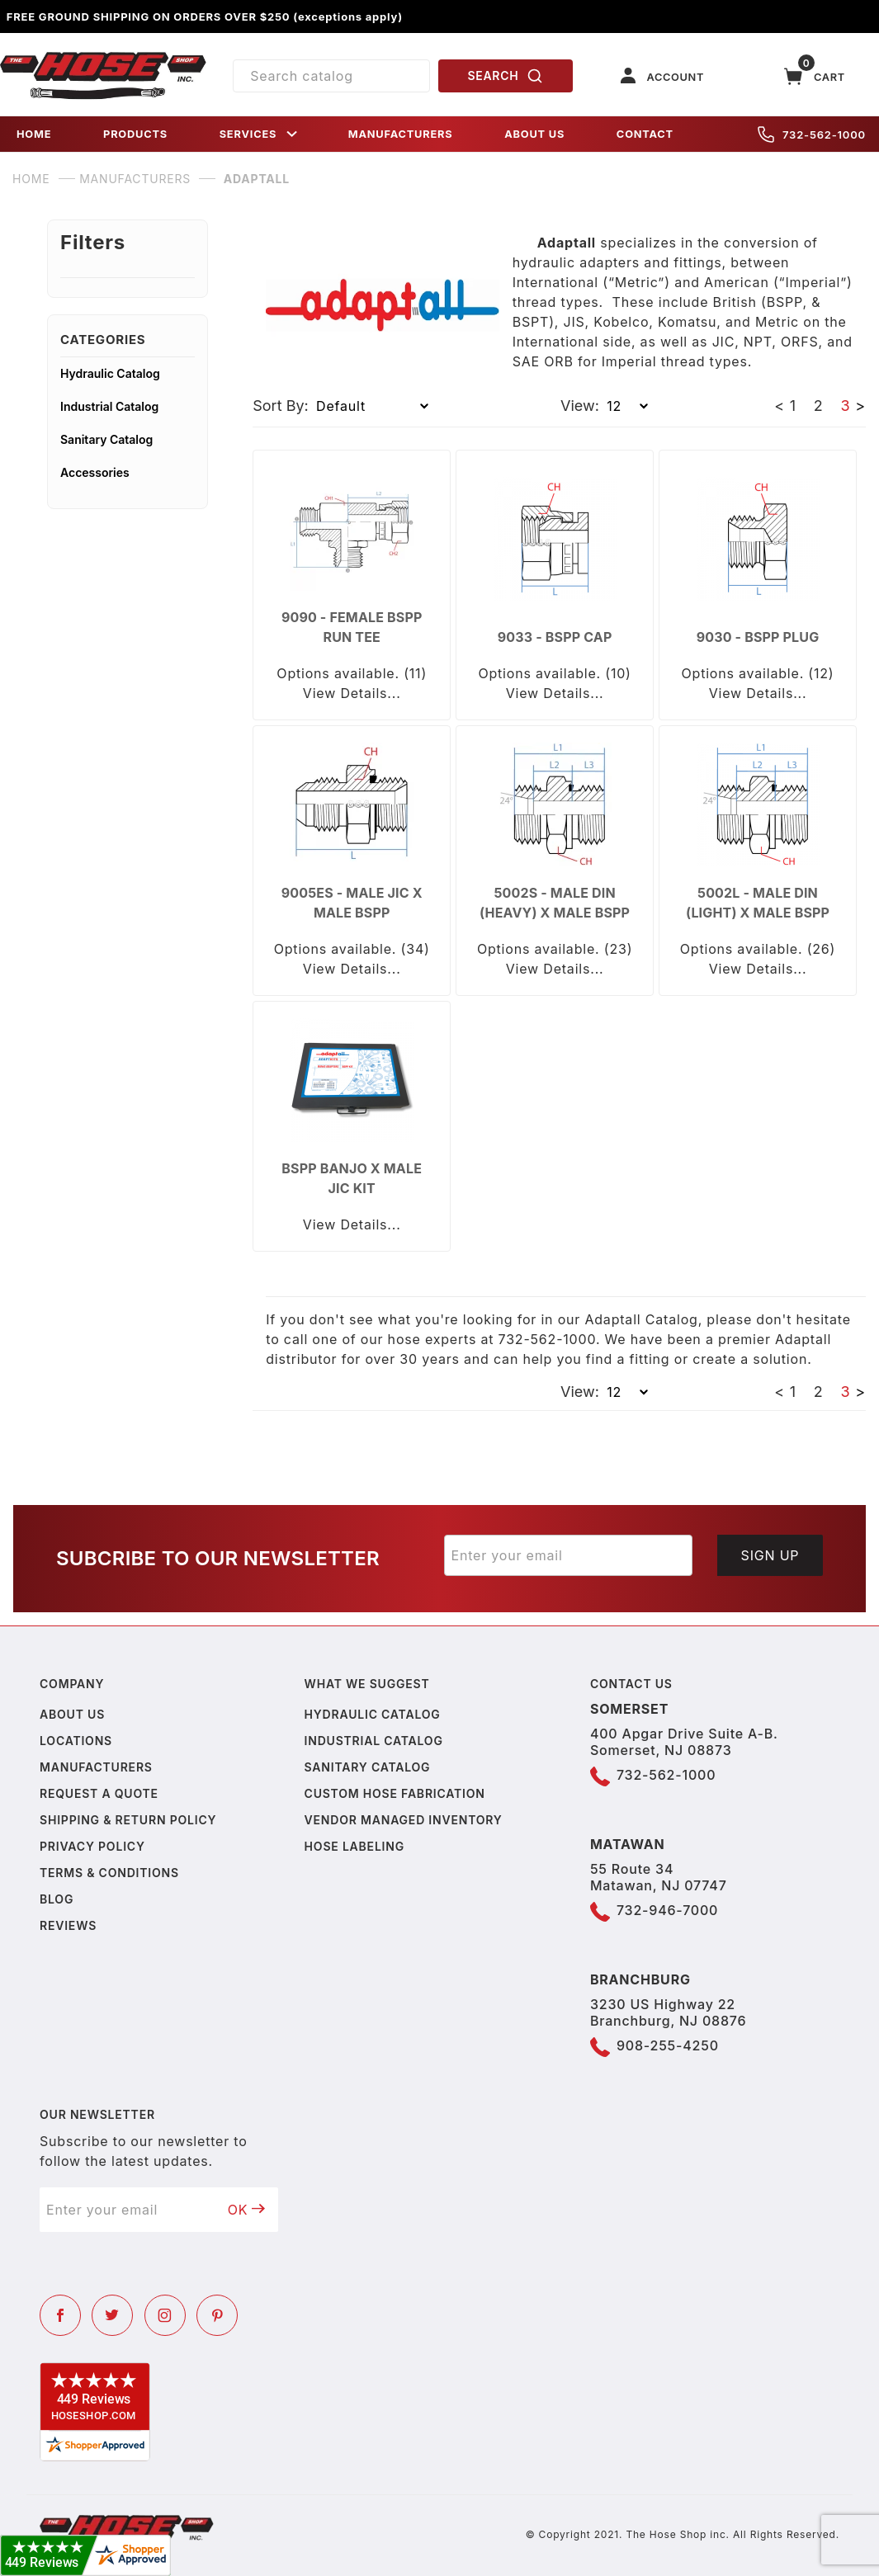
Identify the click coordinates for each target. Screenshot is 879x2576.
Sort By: (281, 405)
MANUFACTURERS (400, 134)
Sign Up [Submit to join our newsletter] (770, 1555)
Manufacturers (96, 1767)
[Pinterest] (217, 2315)
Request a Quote (99, 1793)
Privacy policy (92, 1846)
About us (72, 1714)
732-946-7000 (667, 1910)
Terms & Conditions (109, 1873)
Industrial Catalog (109, 406)
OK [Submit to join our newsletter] (247, 2209)
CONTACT (645, 134)
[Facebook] (60, 2315)
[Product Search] (331, 75)
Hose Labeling (354, 1846)
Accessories (95, 472)
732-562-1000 (812, 134)
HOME (34, 134)
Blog (56, 1899)
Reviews (68, 1925)
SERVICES (260, 134)
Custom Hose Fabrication (395, 1793)
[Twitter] (112, 2315)
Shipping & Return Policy (128, 1820)
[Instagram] (165, 2315)
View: (579, 405)
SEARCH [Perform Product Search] (505, 76)
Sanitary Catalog (106, 439)
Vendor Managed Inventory (404, 1820)
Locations (76, 1741)
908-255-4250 (668, 2045)
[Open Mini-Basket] (814, 76)
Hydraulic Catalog (110, 373)
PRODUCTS (135, 134)
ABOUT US (534, 134)
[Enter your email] (568, 1555)
